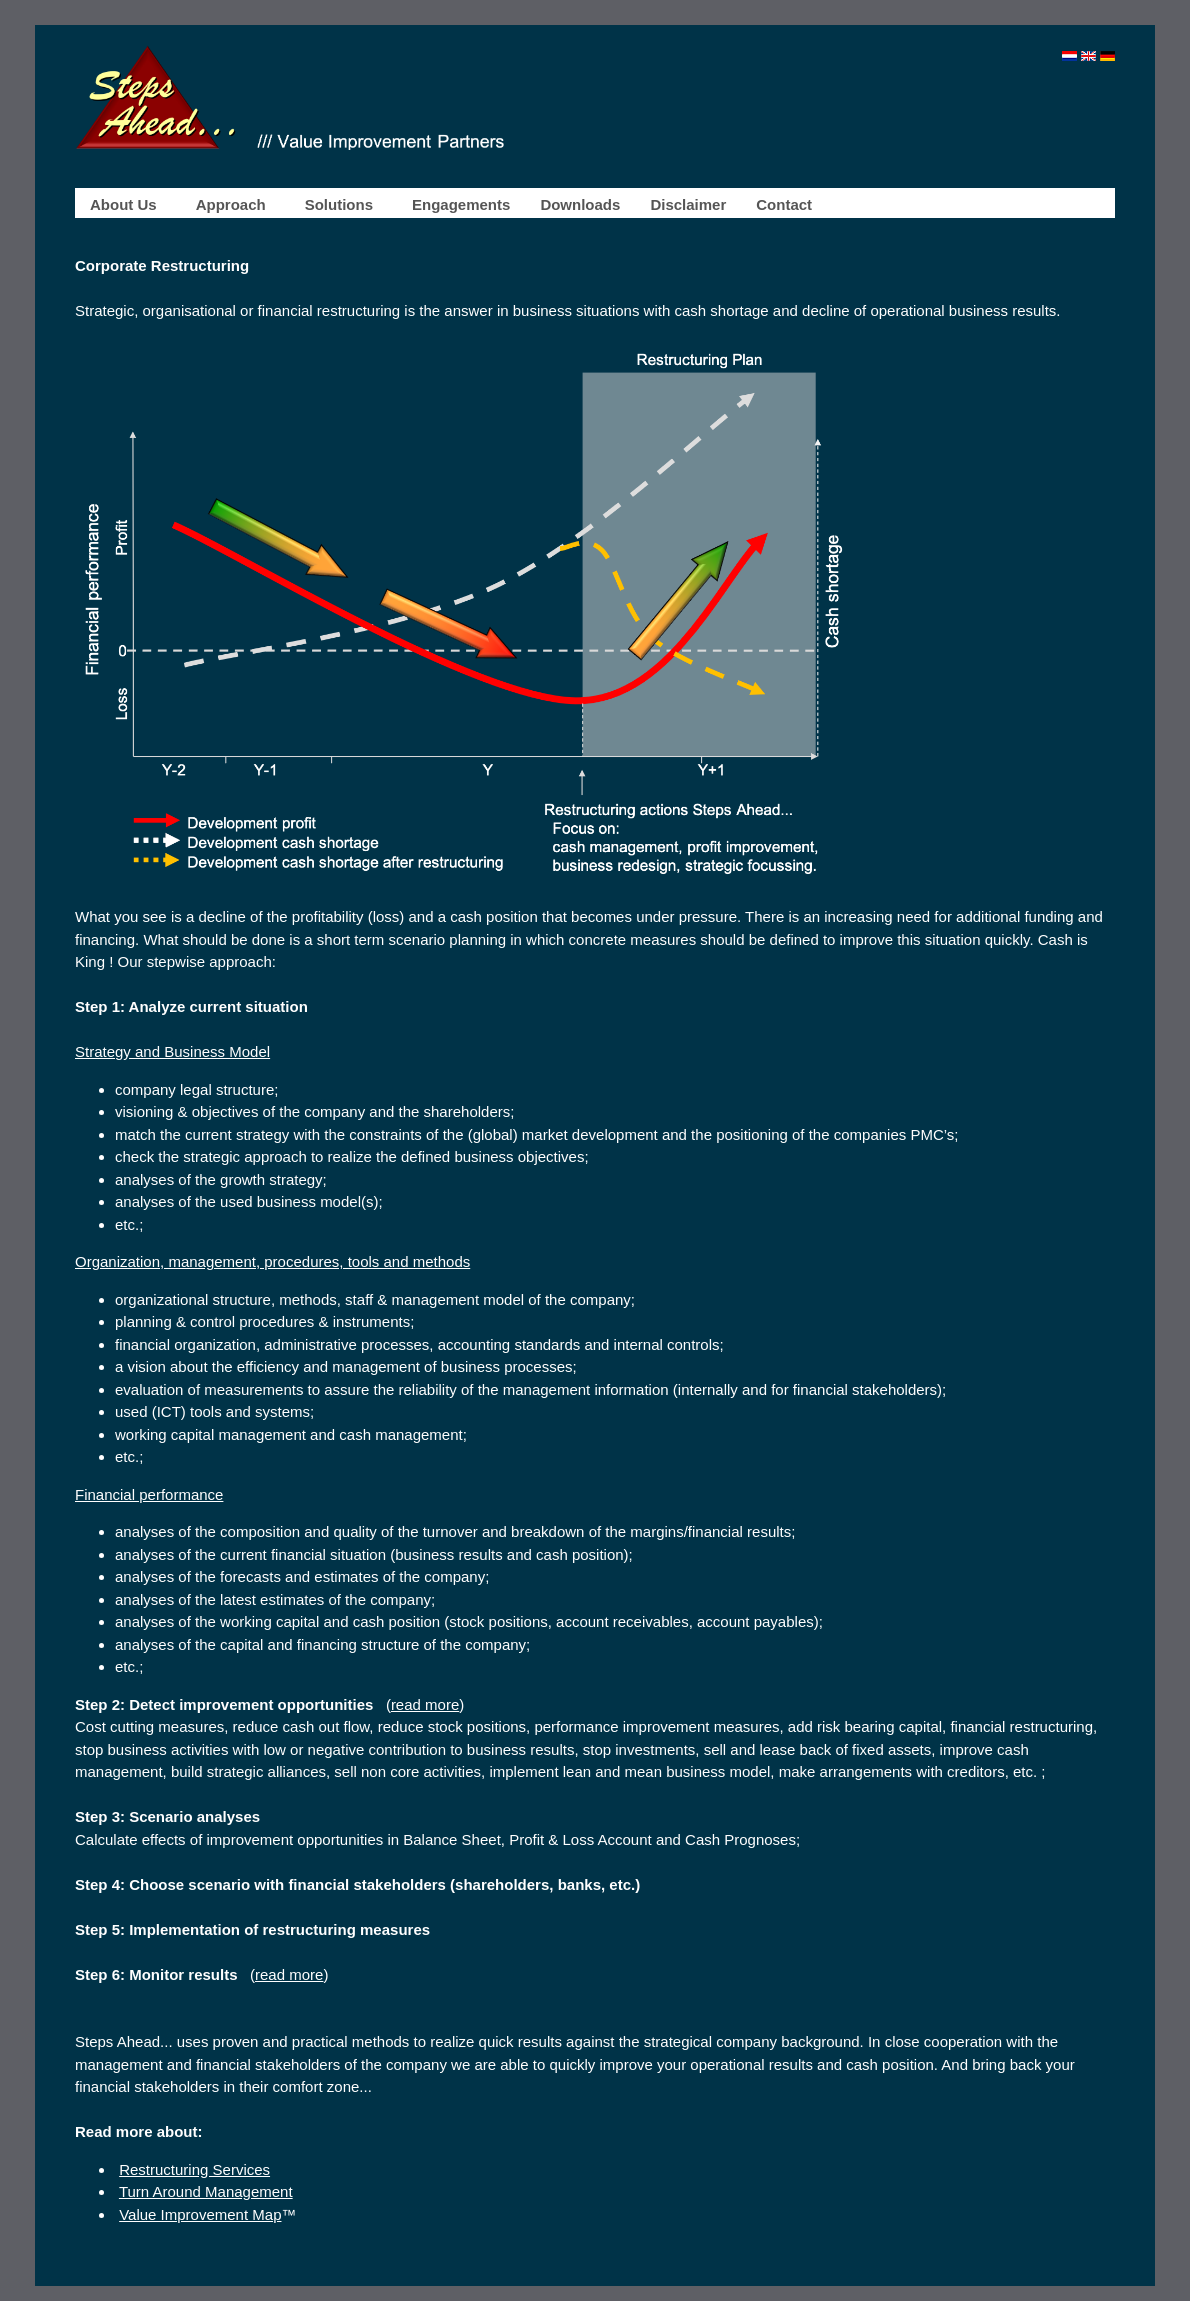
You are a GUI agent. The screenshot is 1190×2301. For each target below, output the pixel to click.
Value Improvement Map (200, 2214)
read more (425, 1704)
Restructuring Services (194, 2169)
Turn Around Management (206, 2191)
